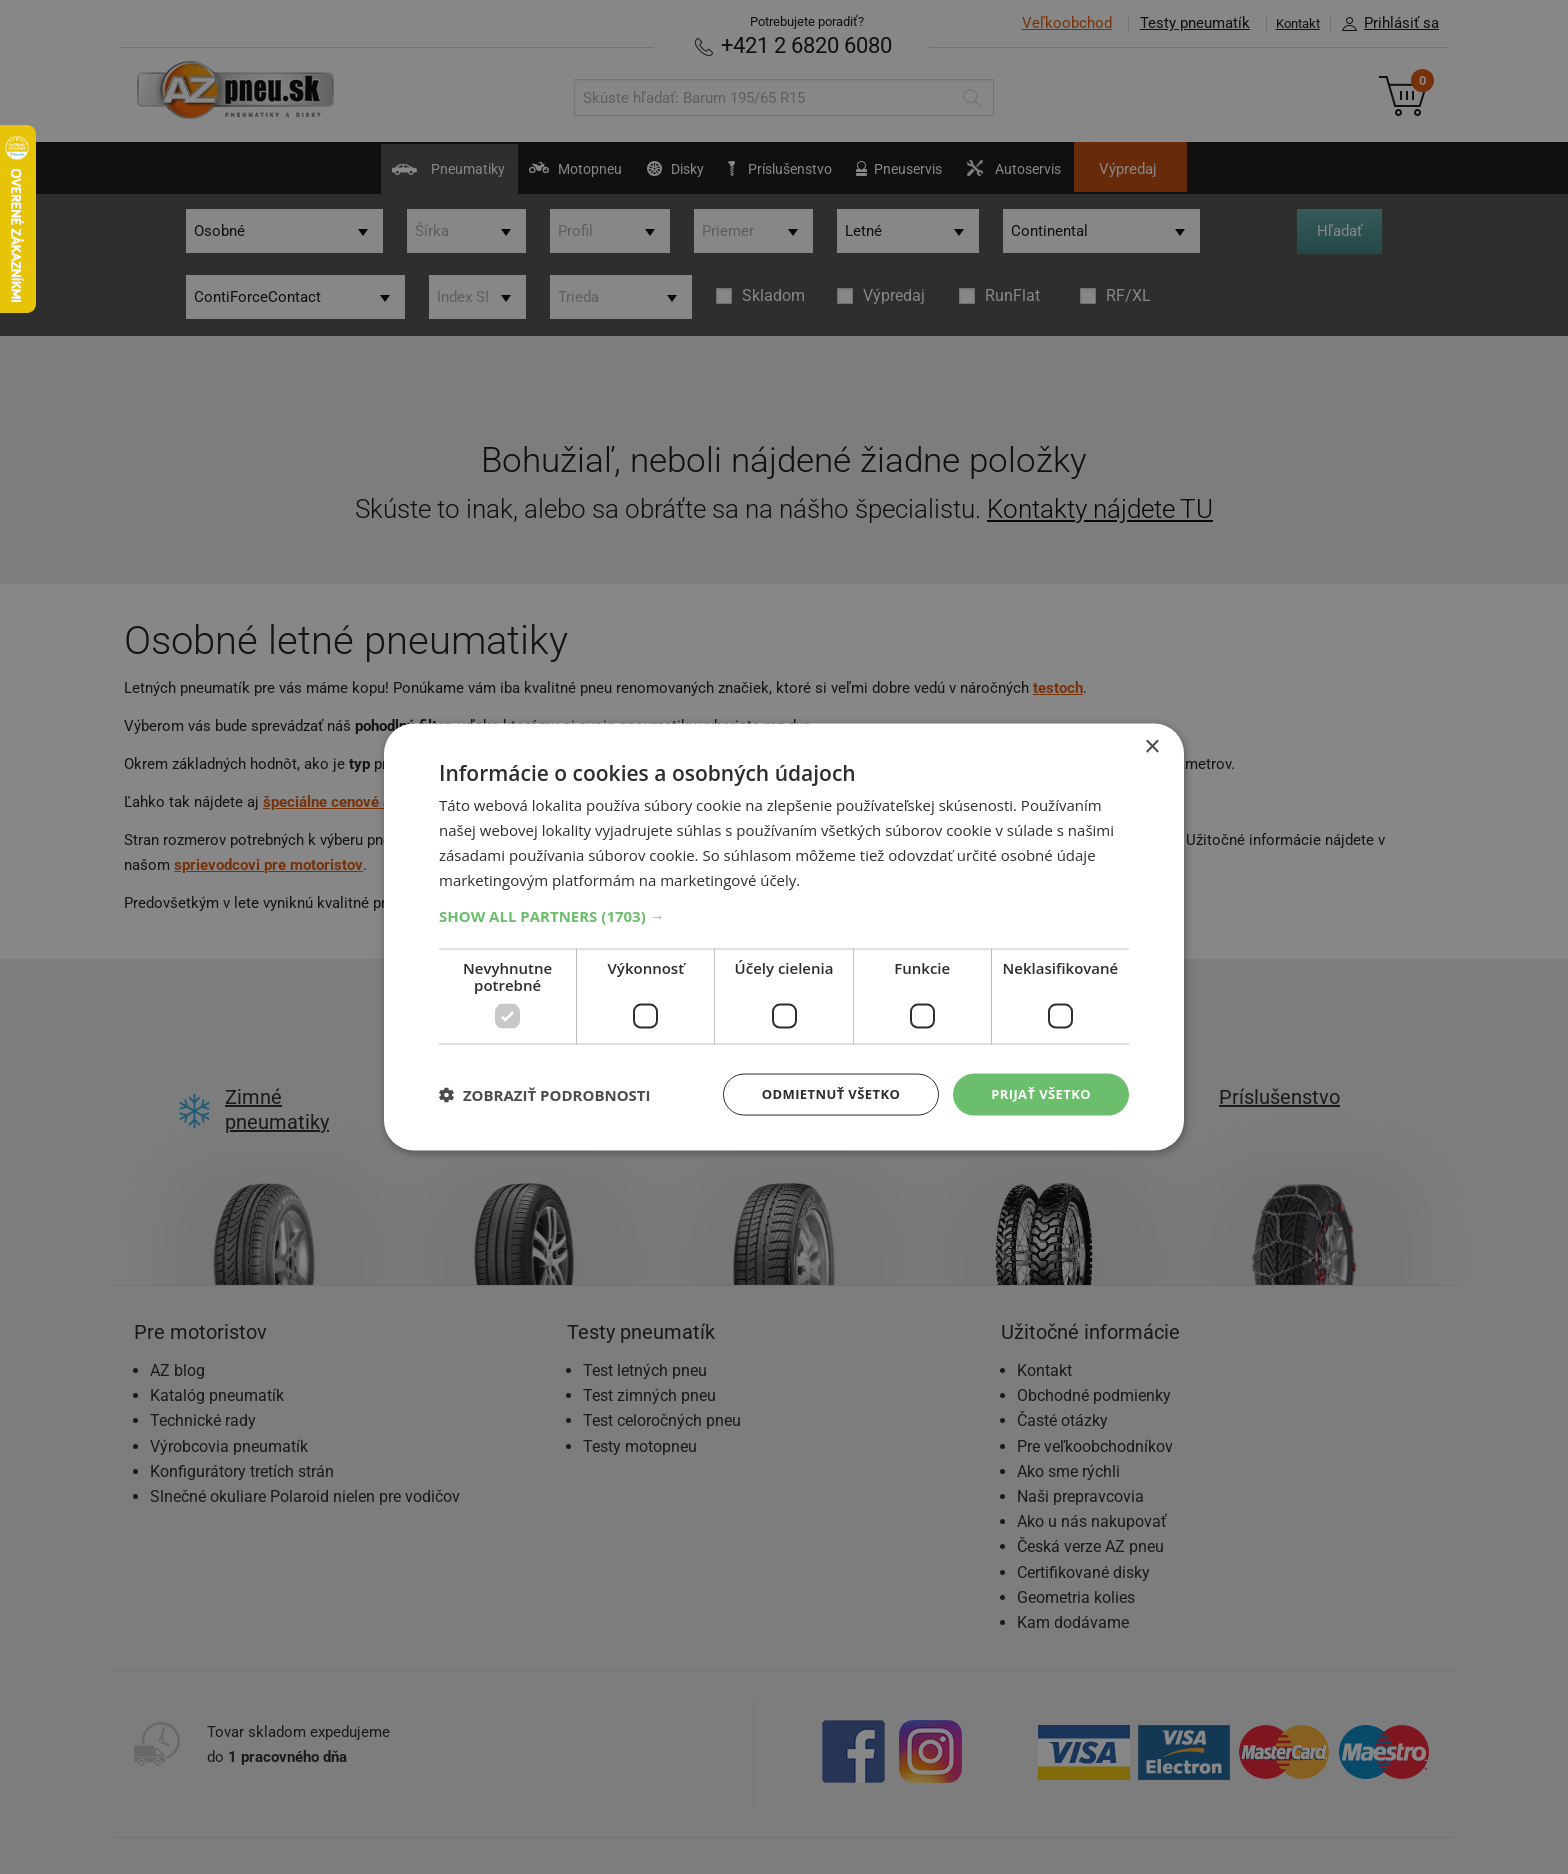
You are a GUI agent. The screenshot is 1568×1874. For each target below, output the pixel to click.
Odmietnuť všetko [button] (818, 1093)
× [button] (1151, 745)
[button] (784, 914)
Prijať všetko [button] (1037, 1093)
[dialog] (784, 937)
